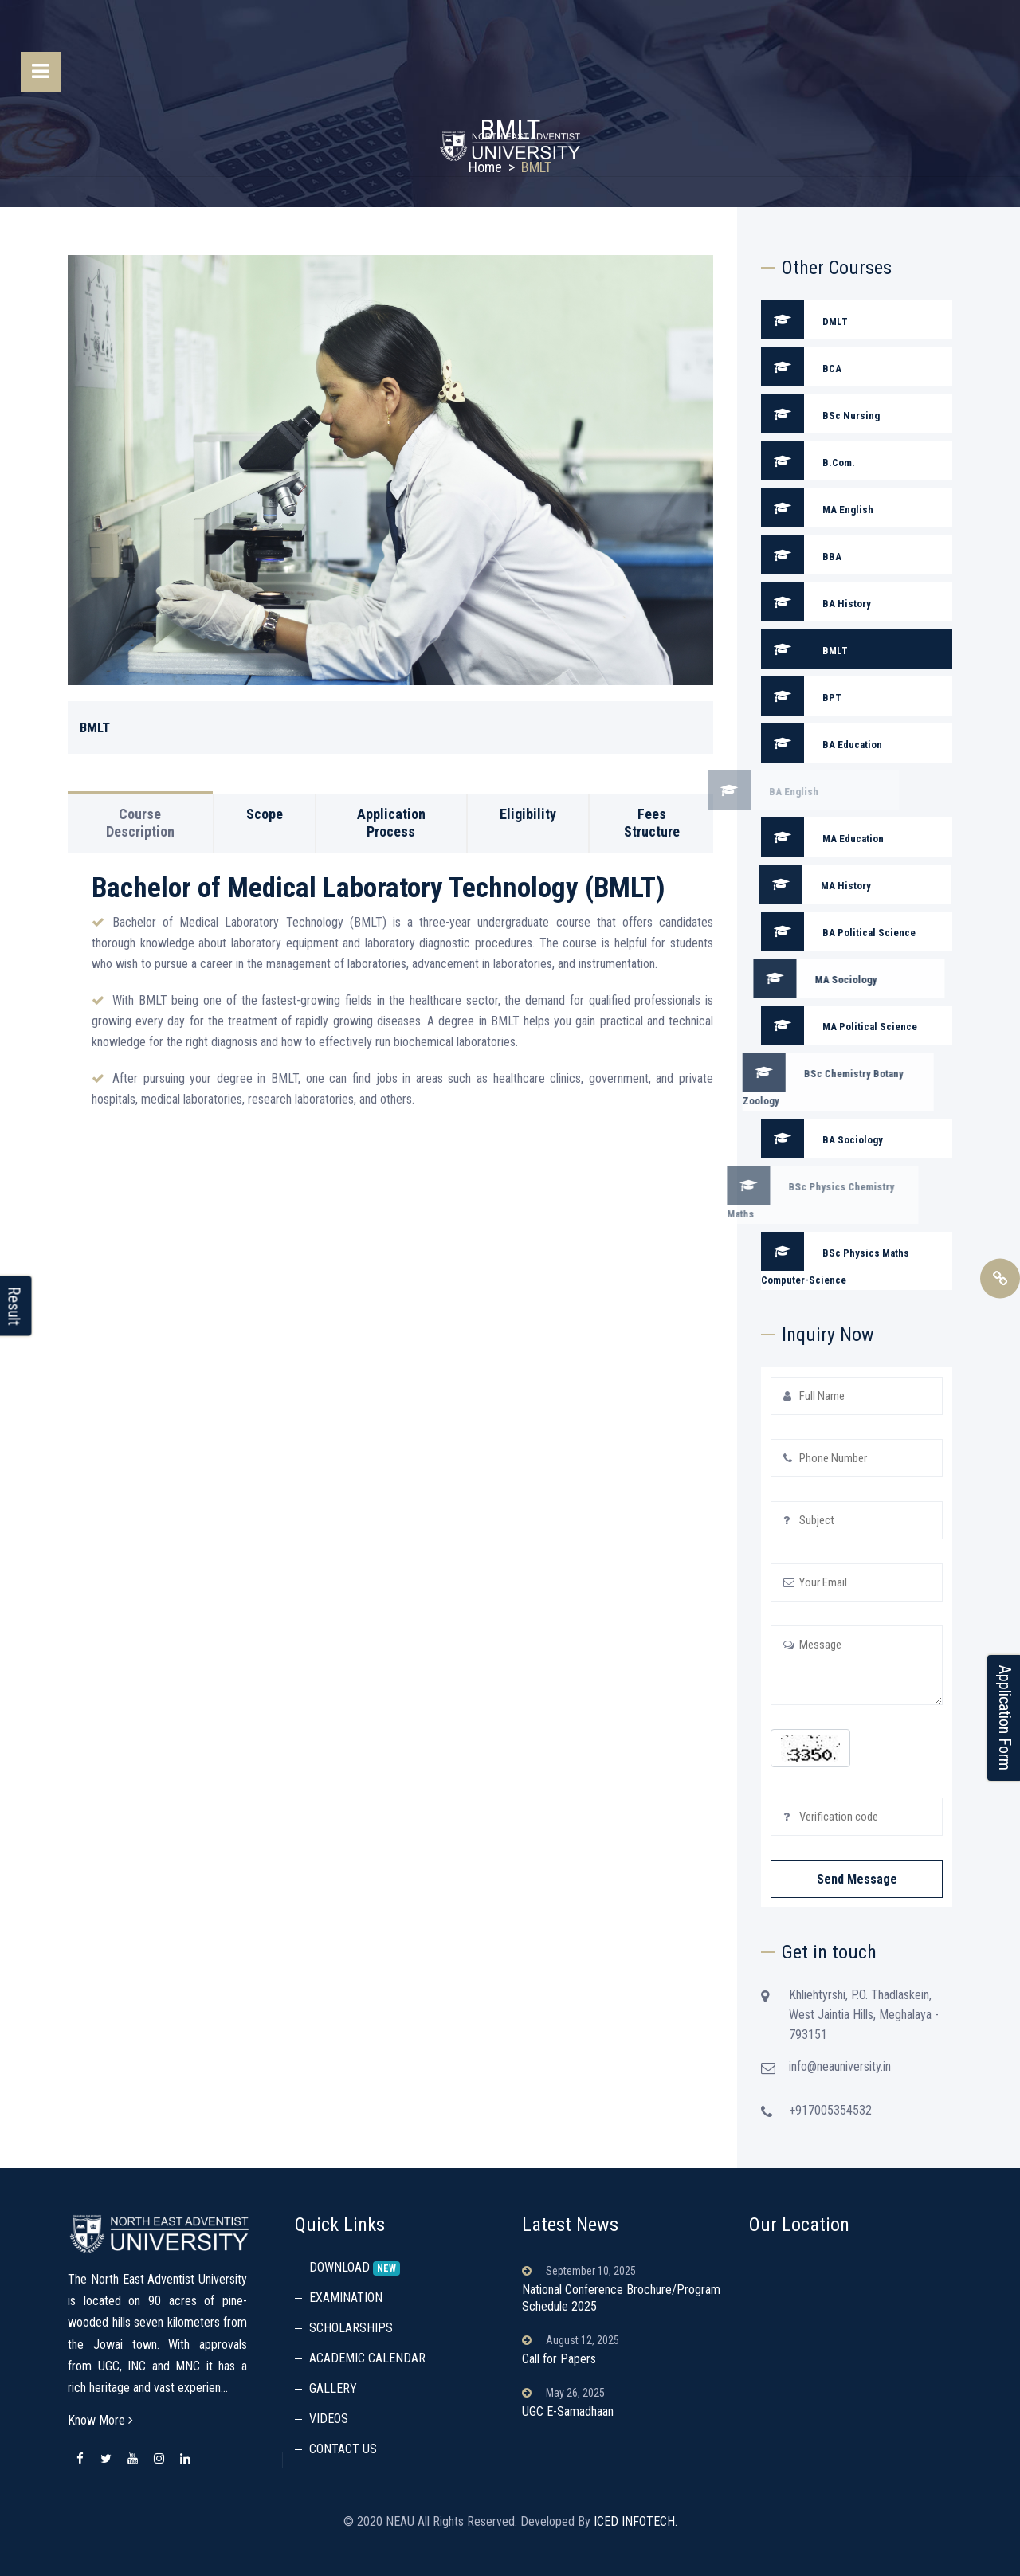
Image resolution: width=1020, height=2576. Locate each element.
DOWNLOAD (341, 2267)
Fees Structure (652, 794)
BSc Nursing (820, 413)
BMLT (775, 649)
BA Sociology (793, 1138)
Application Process (391, 794)
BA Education (792, 743)
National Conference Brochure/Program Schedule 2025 (621, 2298)
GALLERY (333, 2388)
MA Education (793, 837)
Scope (264, 785)
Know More (100, 2420)
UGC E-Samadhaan (568, 2411)
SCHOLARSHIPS (351, 2327)
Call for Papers (559, 2358)
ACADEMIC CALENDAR (367, 2358)
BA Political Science (809, 931)
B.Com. (808, 460)
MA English (745, 507)
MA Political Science (810, 1025)
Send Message (857, 1879)
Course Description (140, 794)
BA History (738, 601)
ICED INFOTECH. (635, 2521)
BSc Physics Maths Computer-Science (806, 1259)
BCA (801, 366)
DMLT (804, 319)
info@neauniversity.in (869, 2066)
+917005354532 (830, 2139)
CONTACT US (343, 2448)
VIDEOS (328, 2418)
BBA (772, 554)
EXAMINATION (345, 2297)
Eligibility (528, 785)
